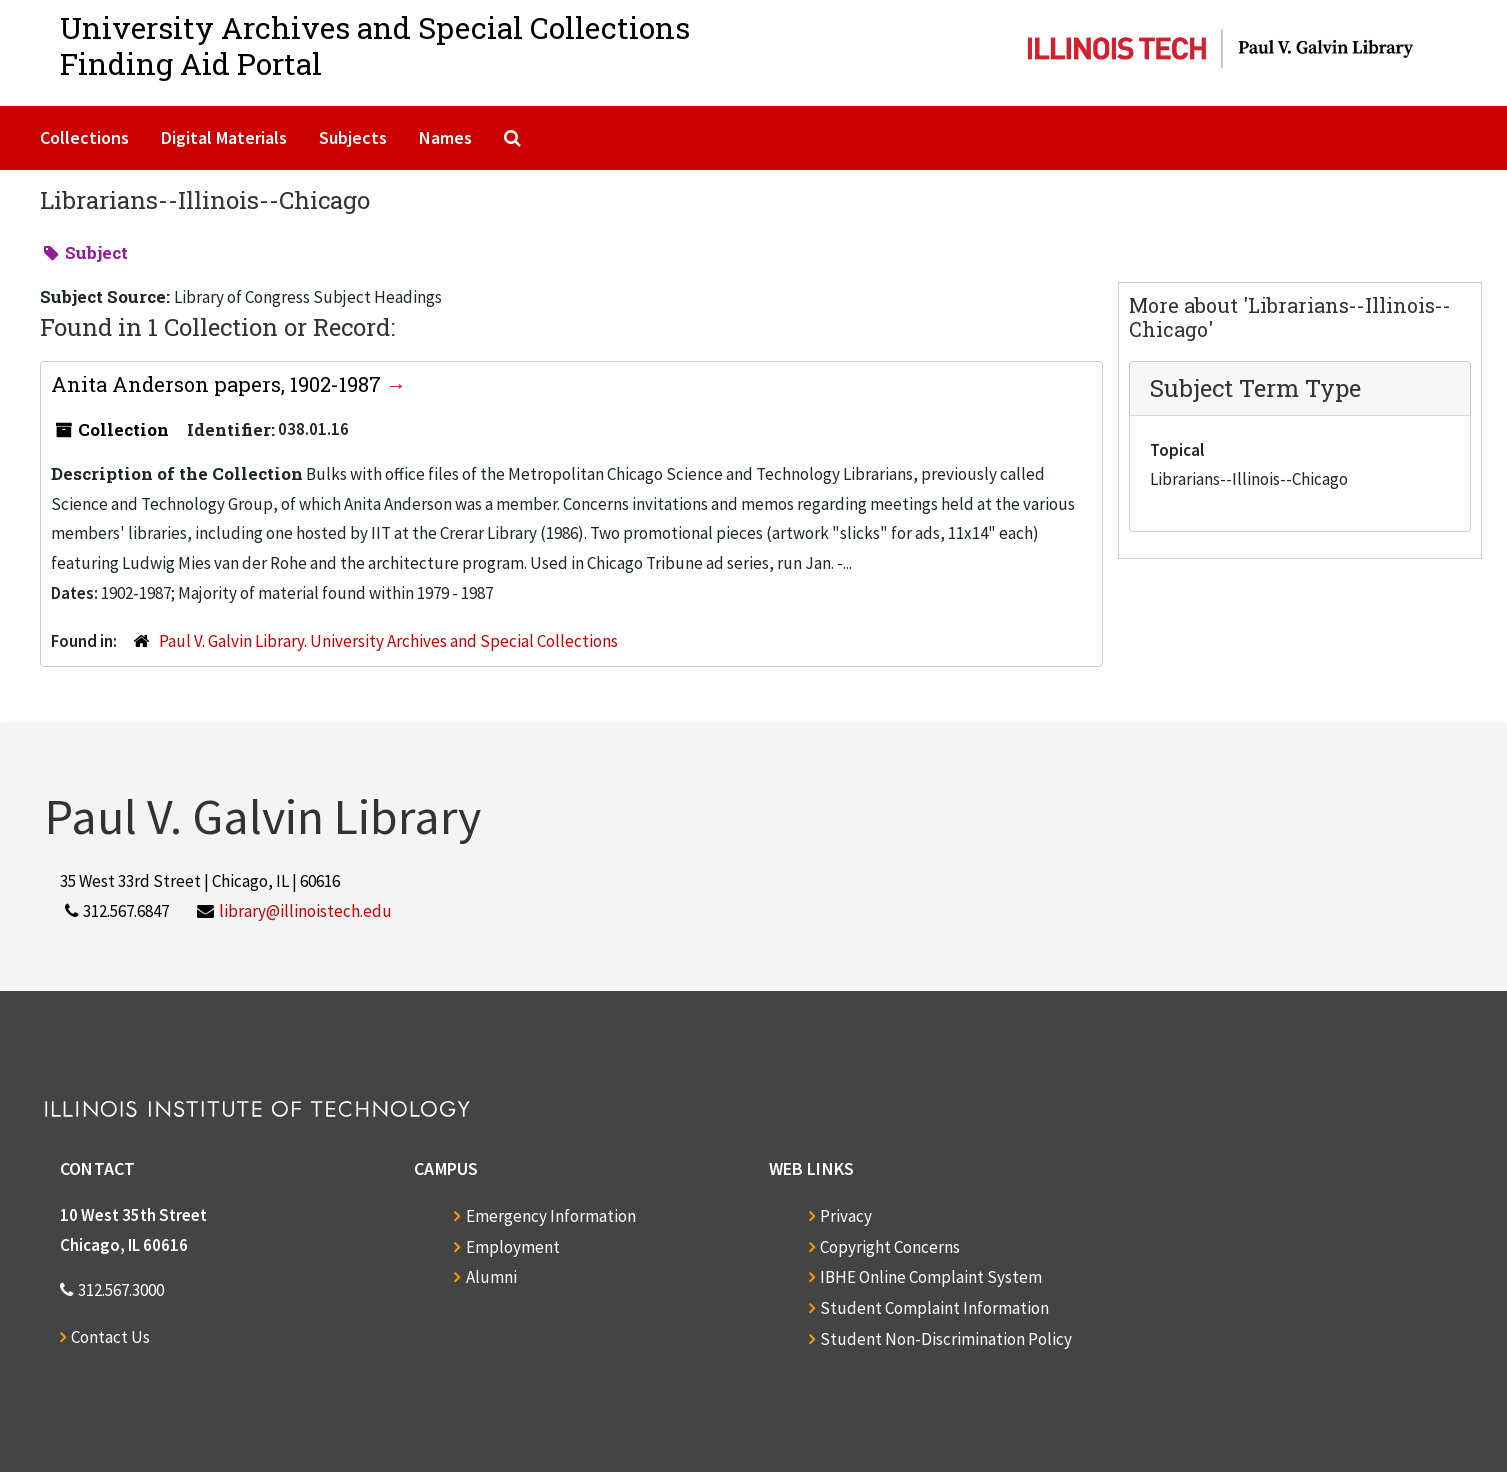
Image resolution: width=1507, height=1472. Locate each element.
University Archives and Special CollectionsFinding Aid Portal (375, 45)
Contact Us (110, 1337)
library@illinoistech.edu (305, 911)
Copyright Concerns (890, 1247)
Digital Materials (224, 137)
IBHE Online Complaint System (931, 1277)
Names (445, 137)
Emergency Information (551, 1216)
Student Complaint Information (934, 1308)
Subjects (353, 137)
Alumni (491, 1277)
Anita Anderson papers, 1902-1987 (218, 384)
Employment (513, 1247)
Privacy (846, 1216)
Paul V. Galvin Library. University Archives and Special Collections (388, 641)
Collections (84, 137)
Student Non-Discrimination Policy (946, 1339)
